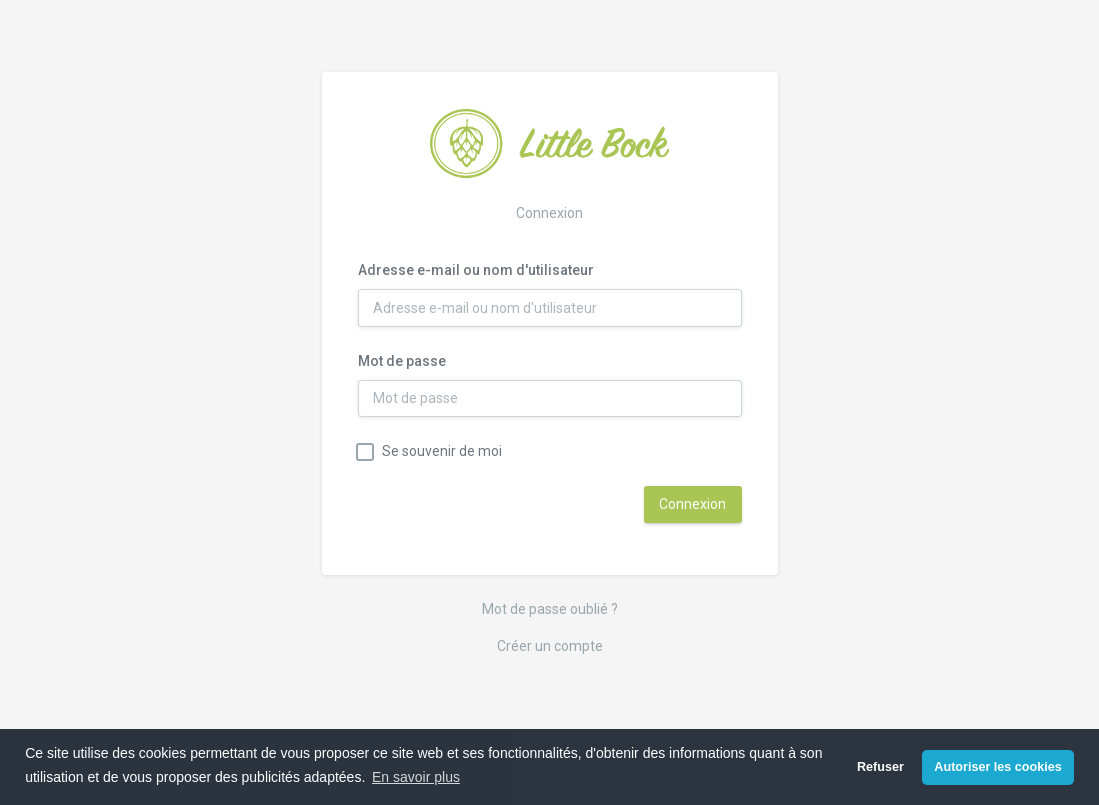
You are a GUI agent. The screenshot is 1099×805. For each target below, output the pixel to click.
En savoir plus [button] (416, 777)
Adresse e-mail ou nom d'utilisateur (476, 270)
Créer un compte (550, 646)
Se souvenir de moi (442, 451)
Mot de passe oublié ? (550, 609)
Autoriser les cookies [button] (997, 767)
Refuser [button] (880, 767)
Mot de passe (402, 361)
